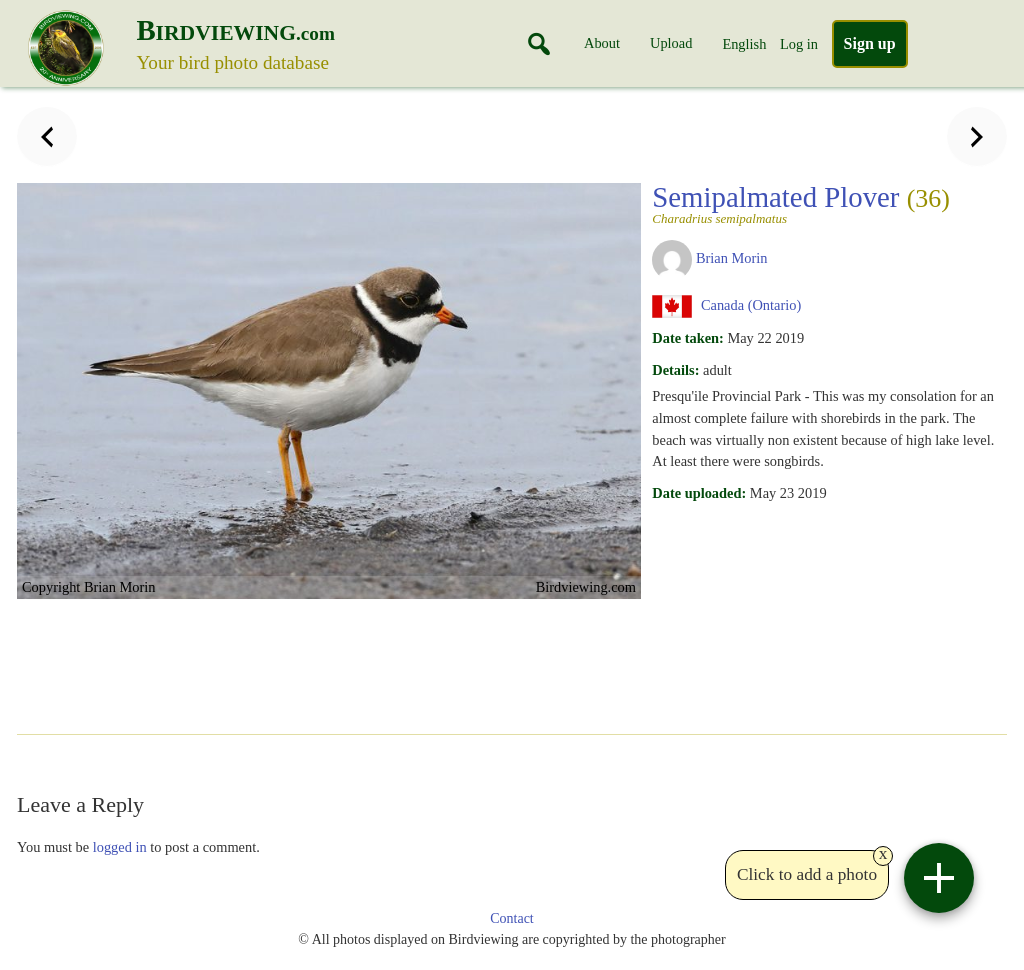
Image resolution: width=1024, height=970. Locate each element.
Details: (675, 370)
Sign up (870, 43)
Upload (671, 43)
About (602, 43)
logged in (120, 847)
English (744, 44)
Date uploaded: (699, 493)
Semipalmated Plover (823, 203)
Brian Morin (732, 258)
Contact (512, 918)
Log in (799, 44)
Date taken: (688, 338)
